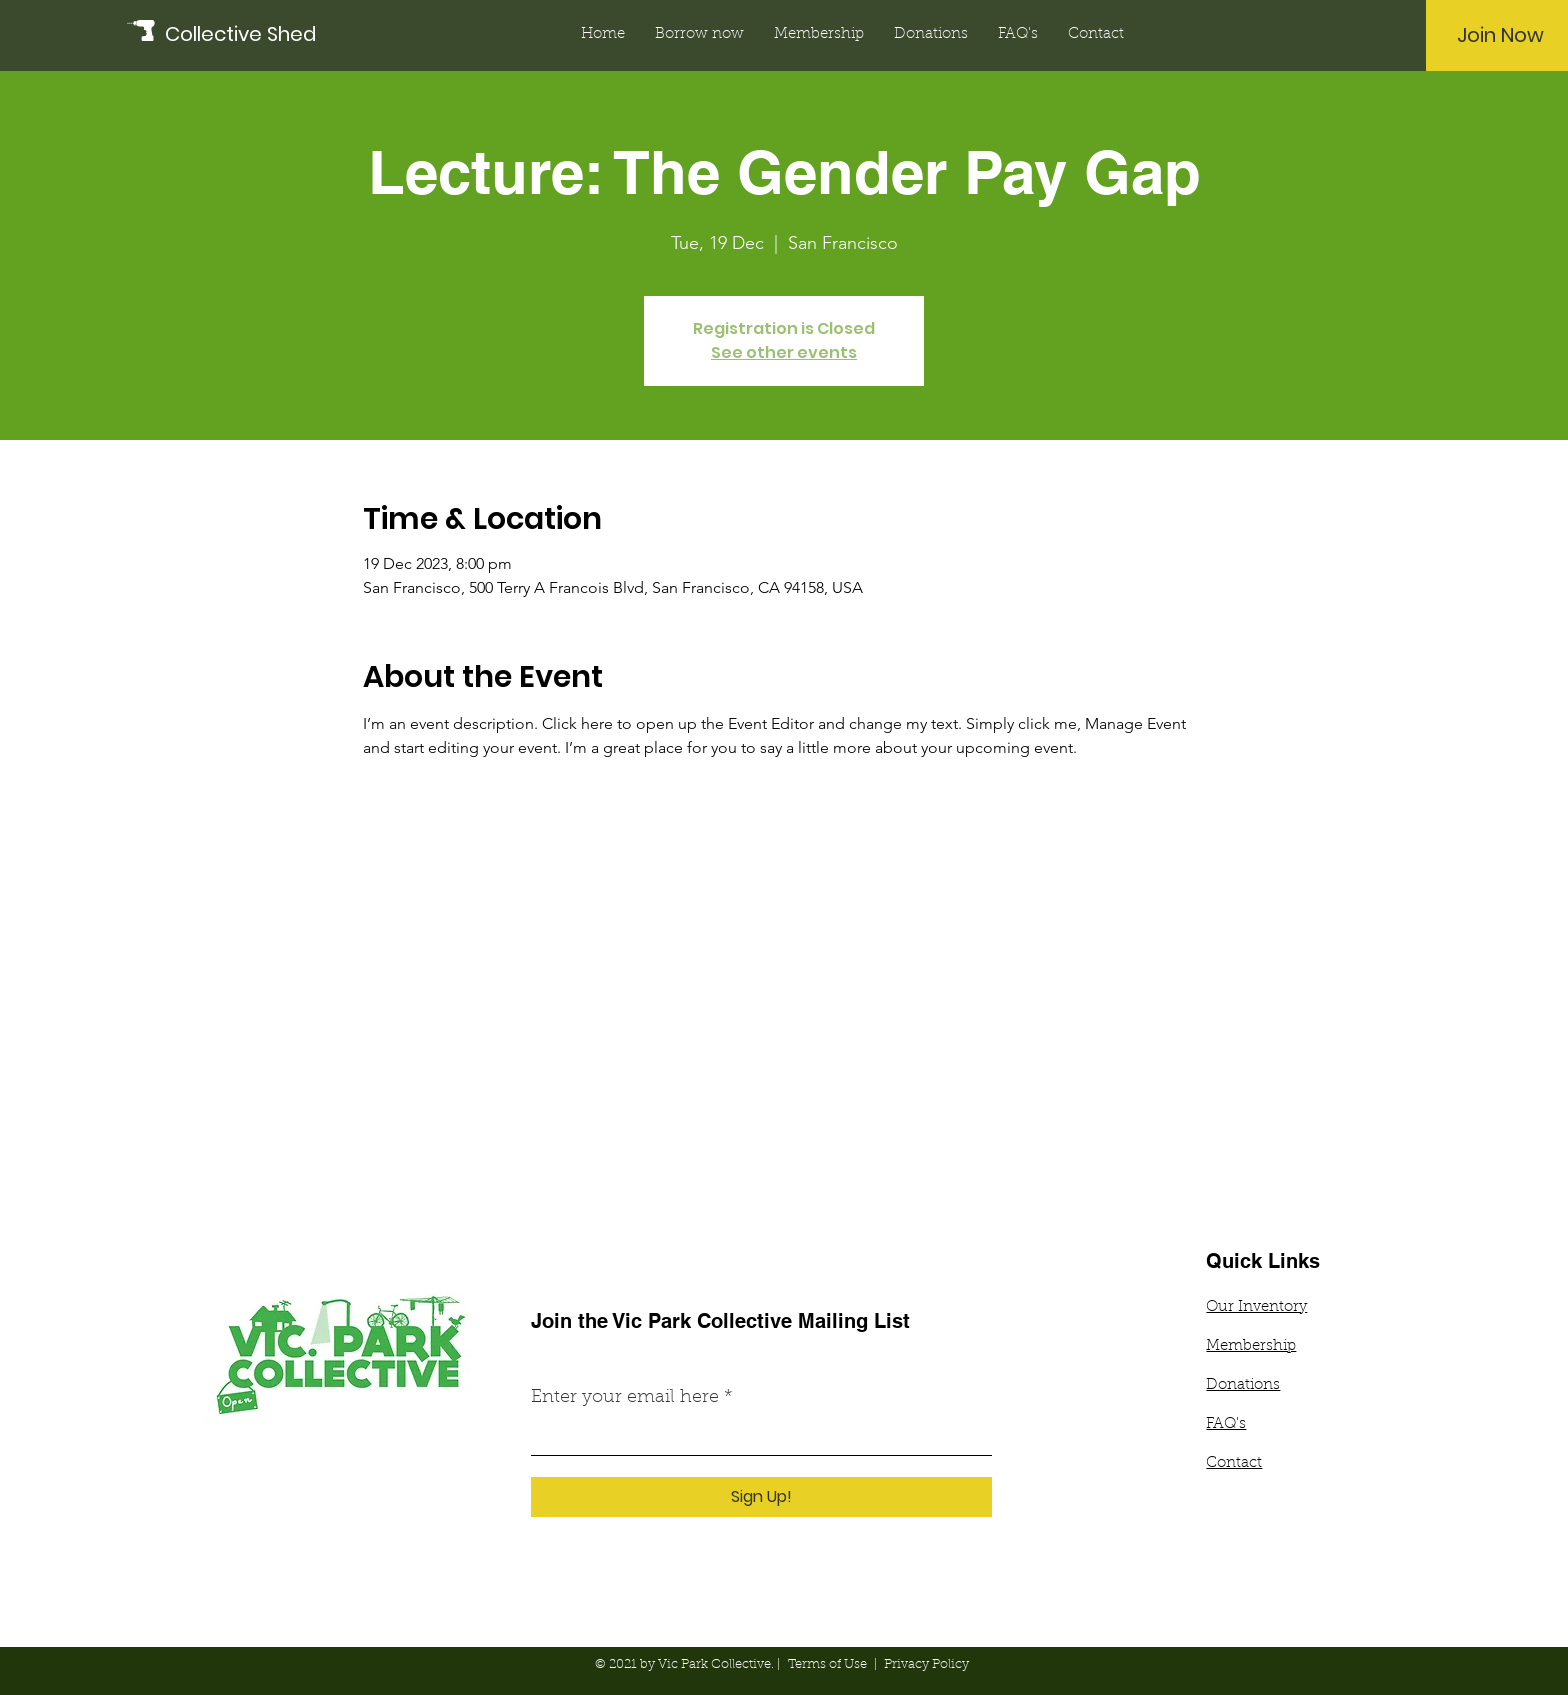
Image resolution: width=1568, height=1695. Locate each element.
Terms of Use (827, 1664)
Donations (1243, 1385)
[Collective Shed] (255, 34)
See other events (784, 352)
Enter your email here (625, 1398)
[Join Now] (1500, 35)
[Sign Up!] (761, 1497)
